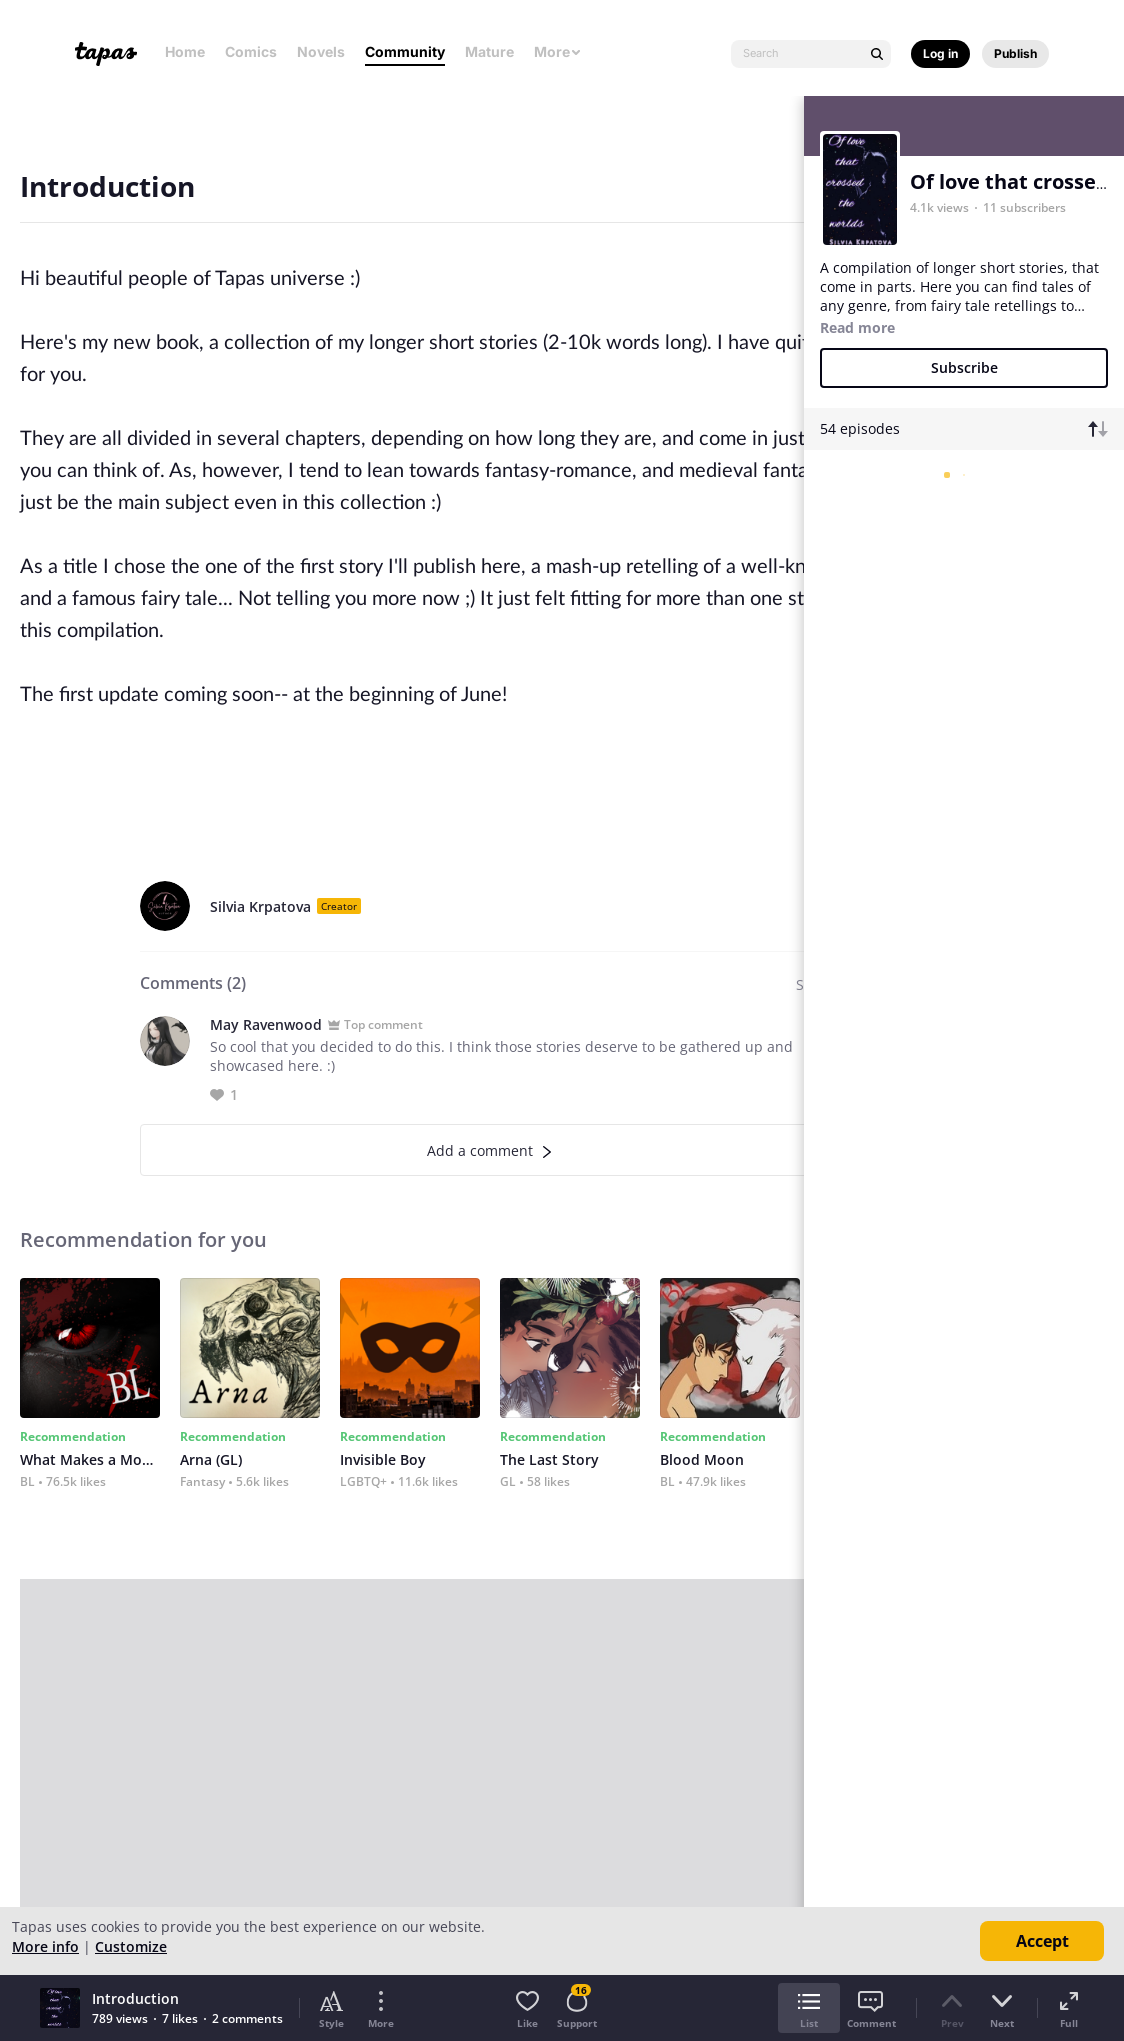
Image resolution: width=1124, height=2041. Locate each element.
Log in (940, 53)
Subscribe (964, 367)
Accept (1042, 1941)
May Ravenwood (266, 1024)
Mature (489, 51)
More (558, 51)
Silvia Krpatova (260, 906)
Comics (251, 51)
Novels (321, 51)
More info (45, 1946)
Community (405, 51)
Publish (1015, 53)
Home (185, 51)
